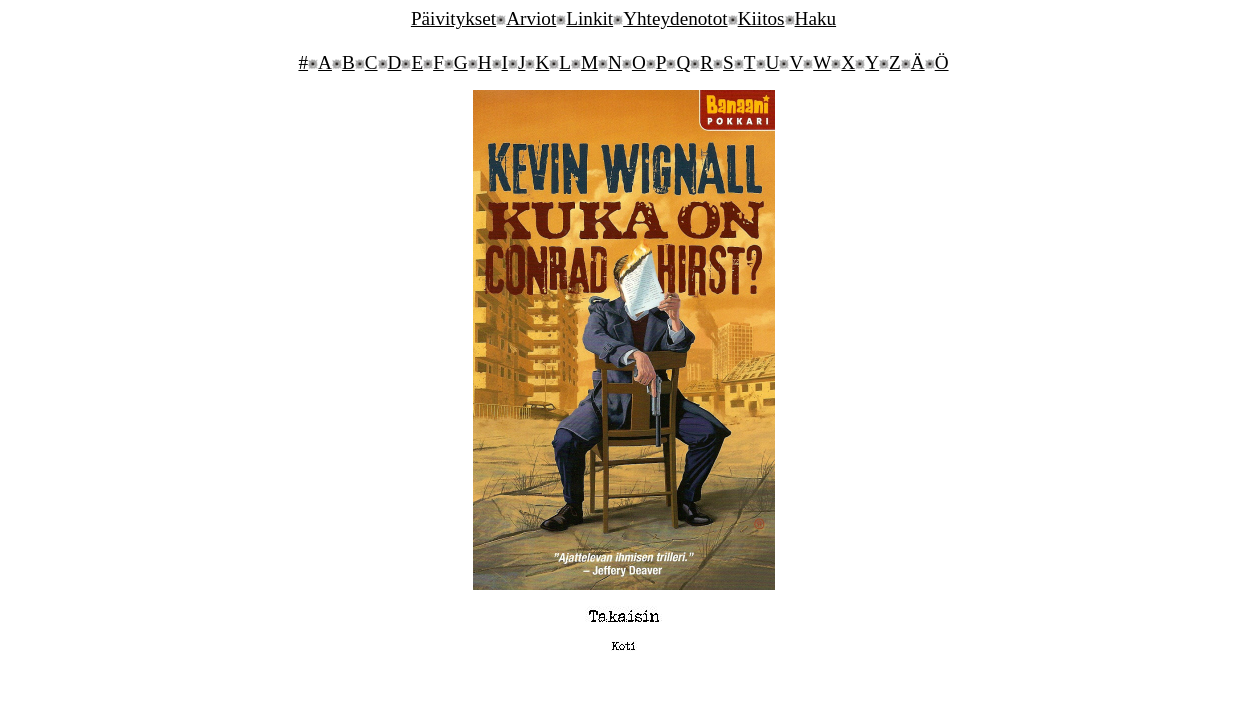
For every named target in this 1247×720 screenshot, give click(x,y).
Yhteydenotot (675, 18)
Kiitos (761, 18)
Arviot (531, 18)
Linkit (589, 18)
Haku (816, 18)
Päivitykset (453, 18)
